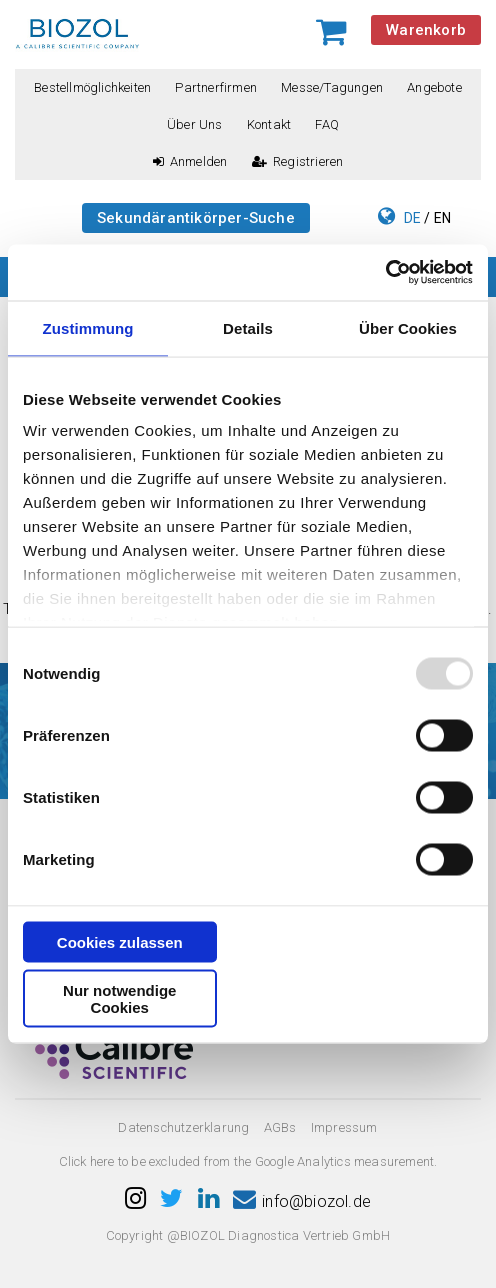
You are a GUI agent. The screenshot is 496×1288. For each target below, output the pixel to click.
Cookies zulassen (120, 941)
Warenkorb (426, 30)
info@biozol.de (302, 1201)
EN (442, 218)
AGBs (280, 1127)
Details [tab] (248, 327)
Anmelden (190, 161)
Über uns (195, 124)
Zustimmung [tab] (88, 327)
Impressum (344, 1127)
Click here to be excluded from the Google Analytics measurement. (248, 1161)
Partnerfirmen (216, 87)
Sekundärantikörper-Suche (196, 218)
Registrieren (298, 161)
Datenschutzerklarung (183, 1127)
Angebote (434, 87)
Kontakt (269, 124)
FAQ (327, 124)
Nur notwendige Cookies (119, 999)
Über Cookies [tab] (408, 327)
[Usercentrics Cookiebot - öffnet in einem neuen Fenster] (385, 273)
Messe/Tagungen (332, 87)
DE (412, 218)
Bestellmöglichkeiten (92, 87)
